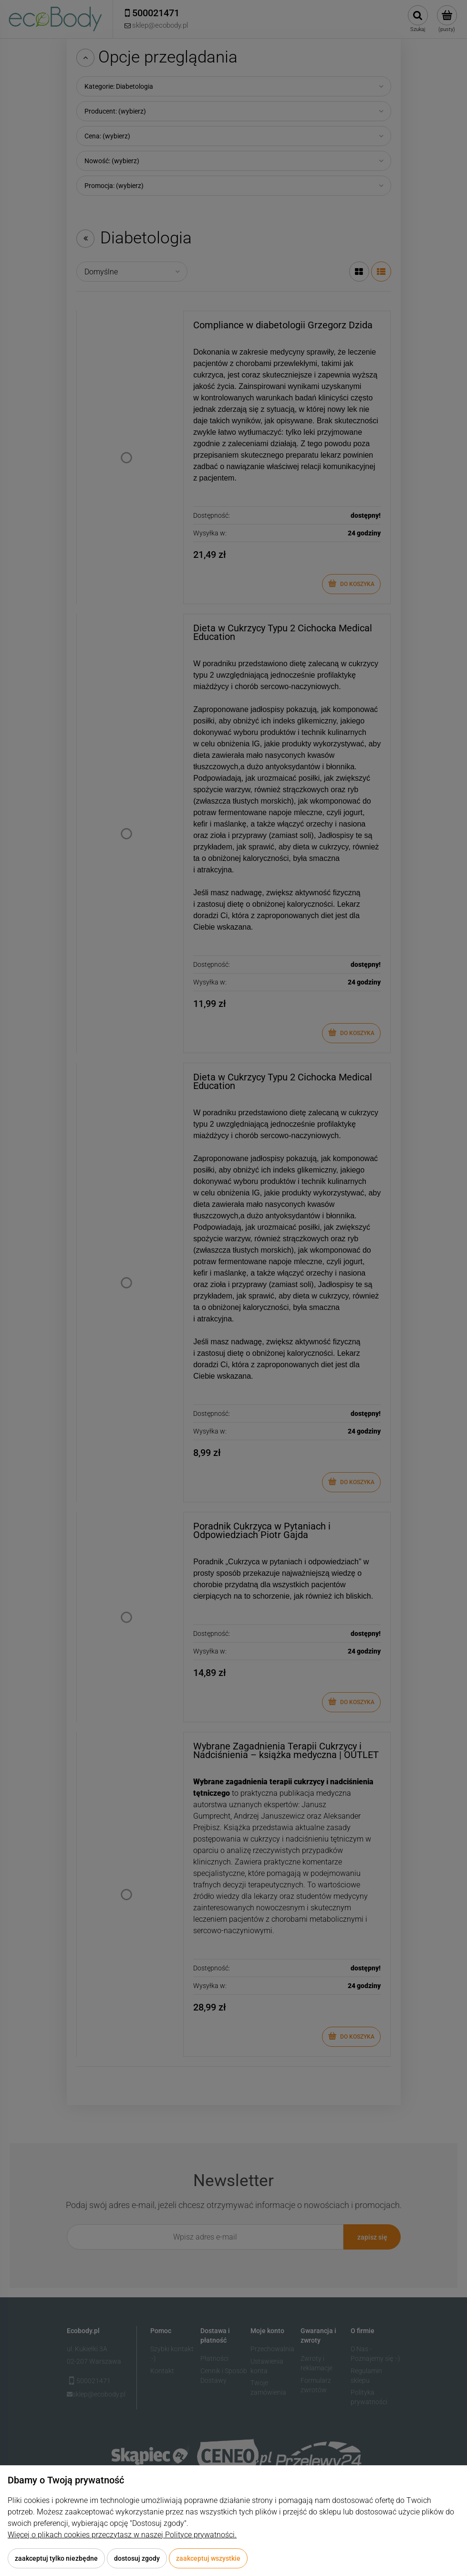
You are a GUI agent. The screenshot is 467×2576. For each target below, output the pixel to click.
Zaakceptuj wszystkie (208, 2558)
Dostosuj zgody (137, 2558)
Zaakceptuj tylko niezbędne (56, 2558)
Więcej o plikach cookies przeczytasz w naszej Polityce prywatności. (122, 2534)
